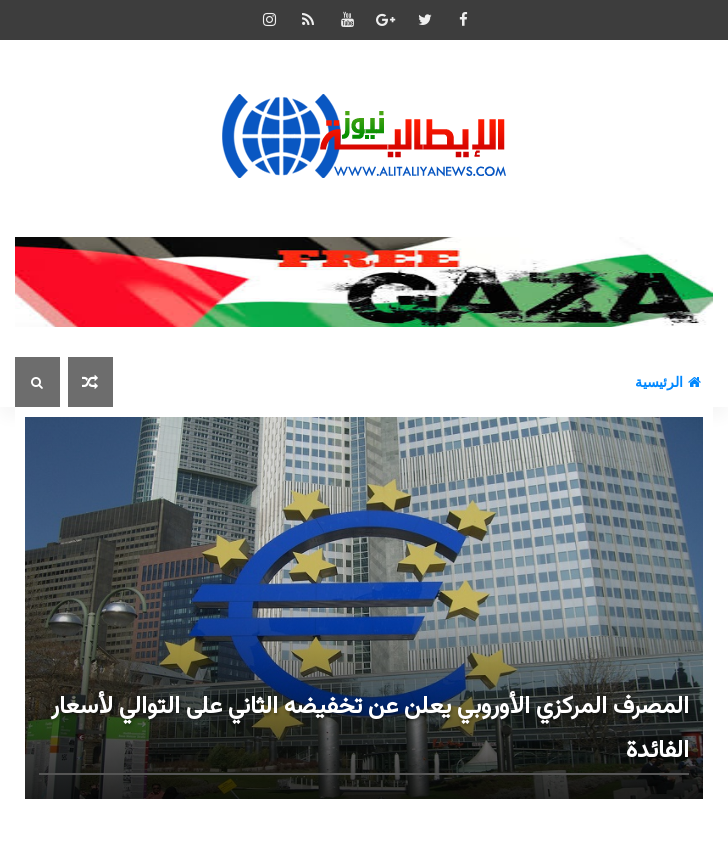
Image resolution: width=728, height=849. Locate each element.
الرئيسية (668, 382)
